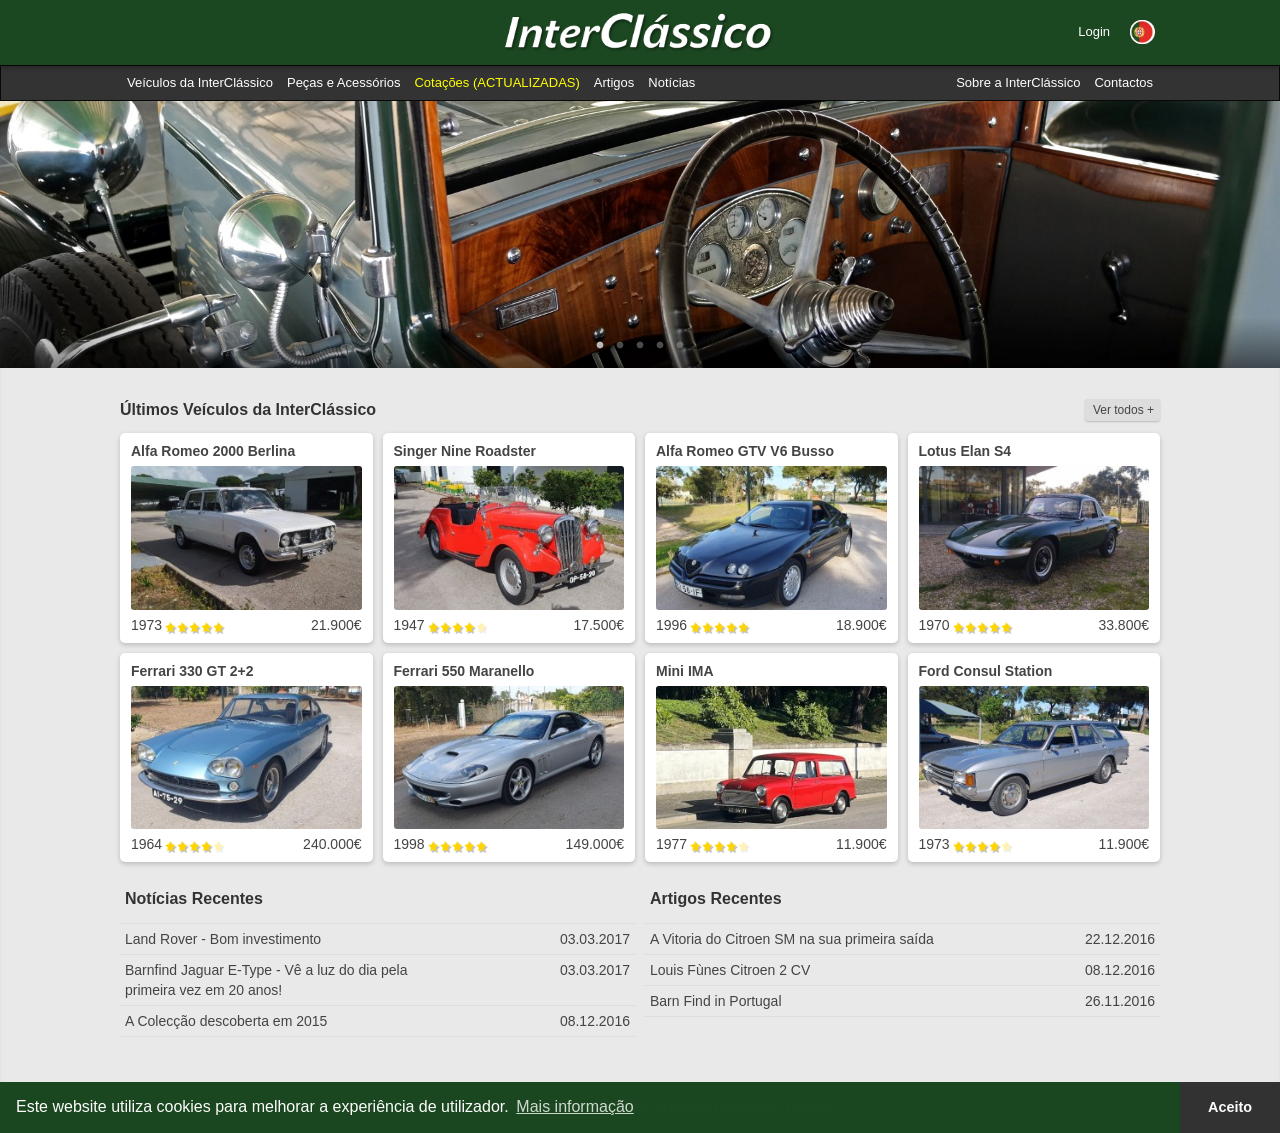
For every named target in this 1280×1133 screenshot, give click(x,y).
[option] (640, 234)
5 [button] (680, 346)
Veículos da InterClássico (200, 82)
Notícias (671, 82)
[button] (1142, 32)
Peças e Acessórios (343, 82)
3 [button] (640, 346)
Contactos (1123, 82)
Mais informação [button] (574, 1106)
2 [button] (620, 346)
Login (1094, 31)
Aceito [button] (1230, 1107)
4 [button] (660, 346)
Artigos (614, 82)
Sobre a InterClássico (1018, 82)
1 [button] (600, 346)
